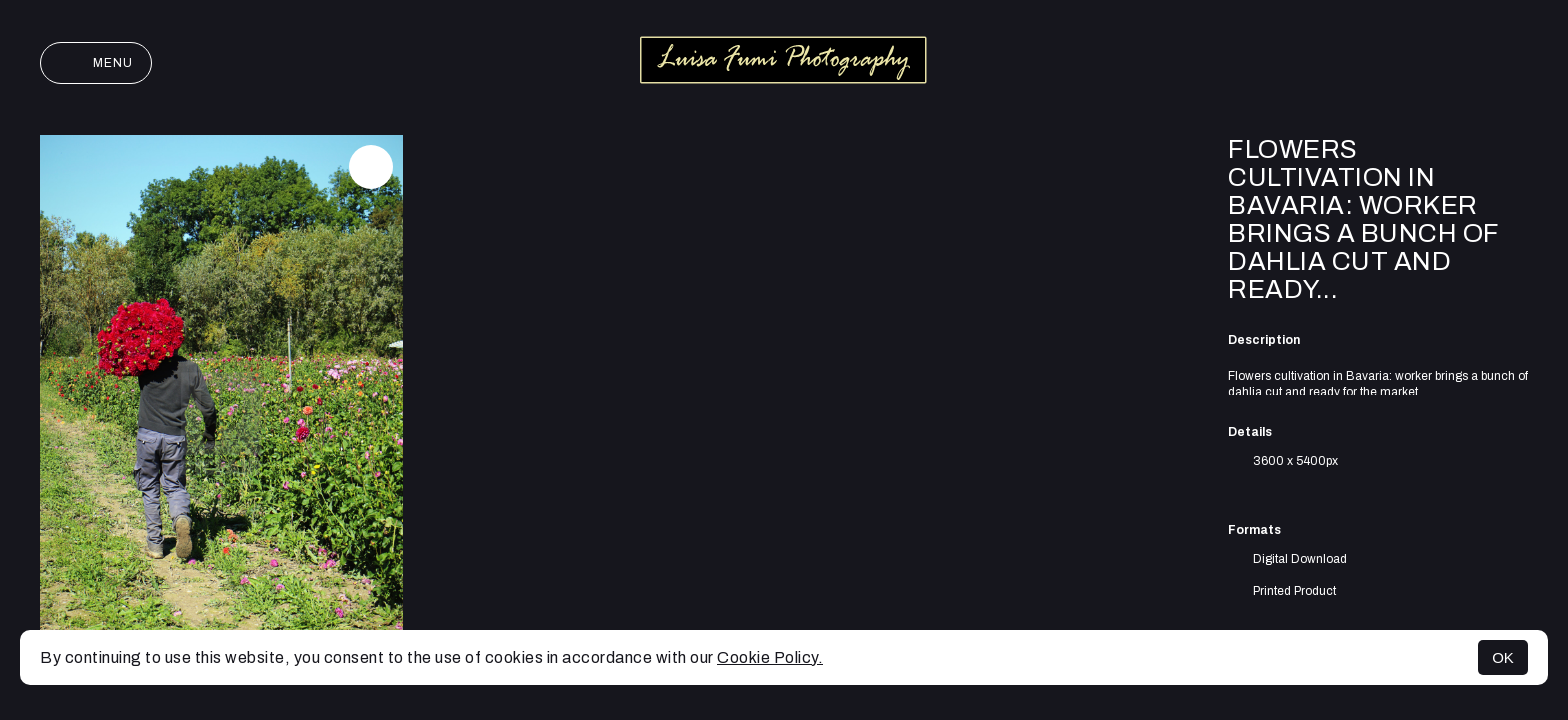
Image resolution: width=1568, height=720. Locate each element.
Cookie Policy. (770, 657)
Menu (96, 63)
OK (1503, 657)
